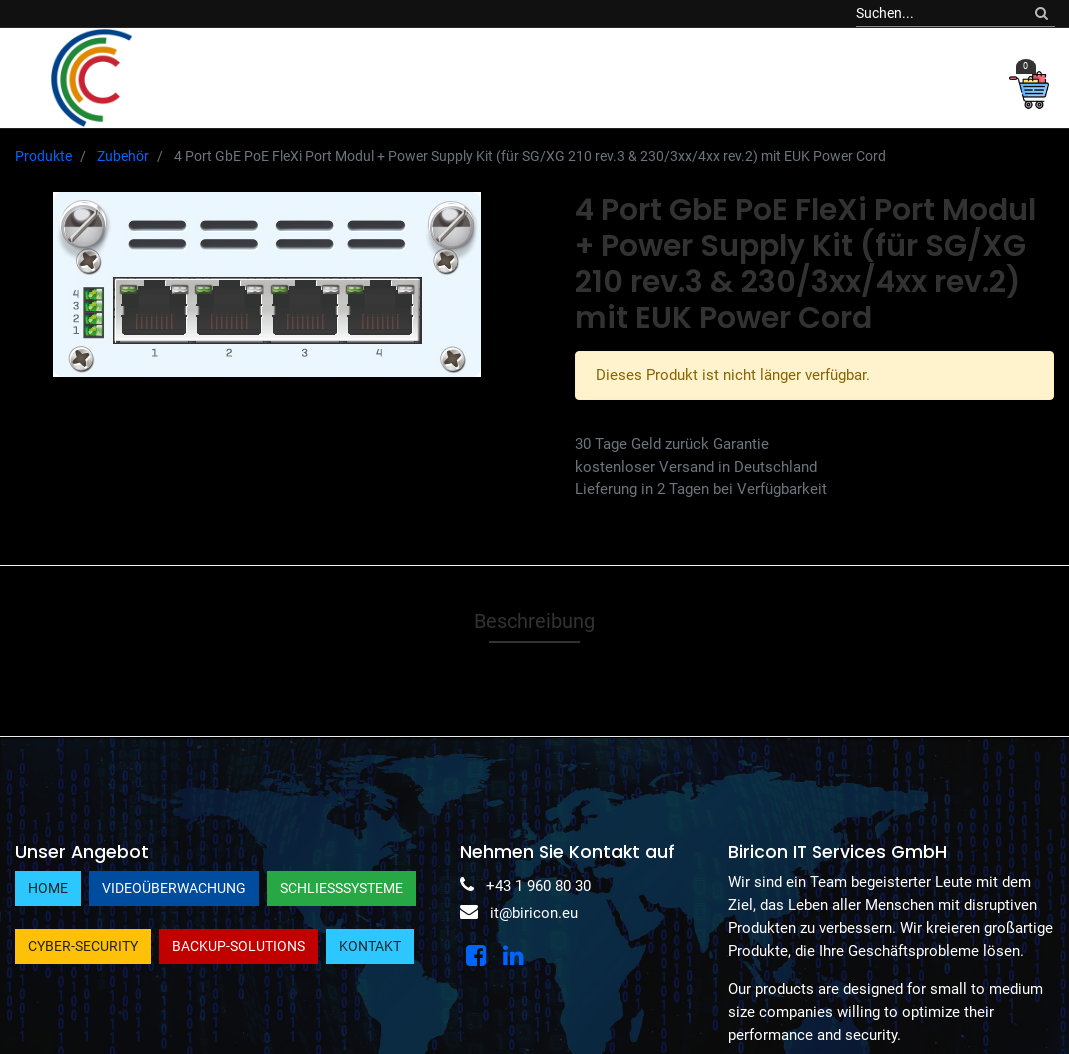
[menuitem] (194, 77)
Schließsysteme (341, 888)
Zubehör (123, 156)
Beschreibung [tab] (534, 621)
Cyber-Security (83, 946)
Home (48, 888)
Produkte (43, 156)
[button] (859, 77)
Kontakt (370, 946)
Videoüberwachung (174, 888)
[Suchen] (1041, 13)
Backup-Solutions (238, 946)
